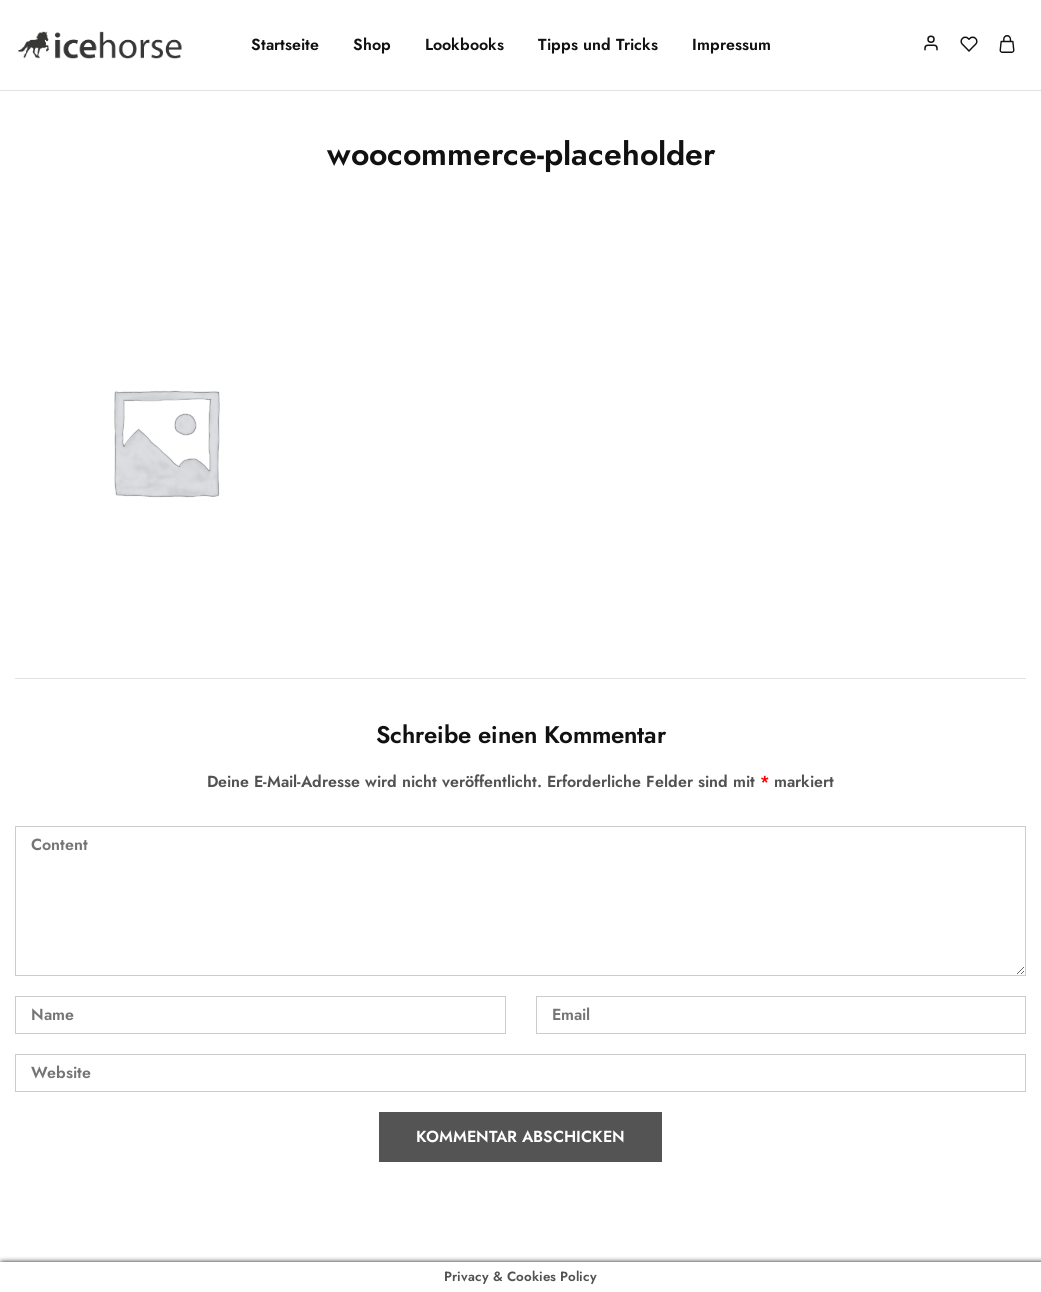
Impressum (731, 45)
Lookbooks (464, 45)
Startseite (285, 45)
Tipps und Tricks (598, 45)
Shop (372, 45)
